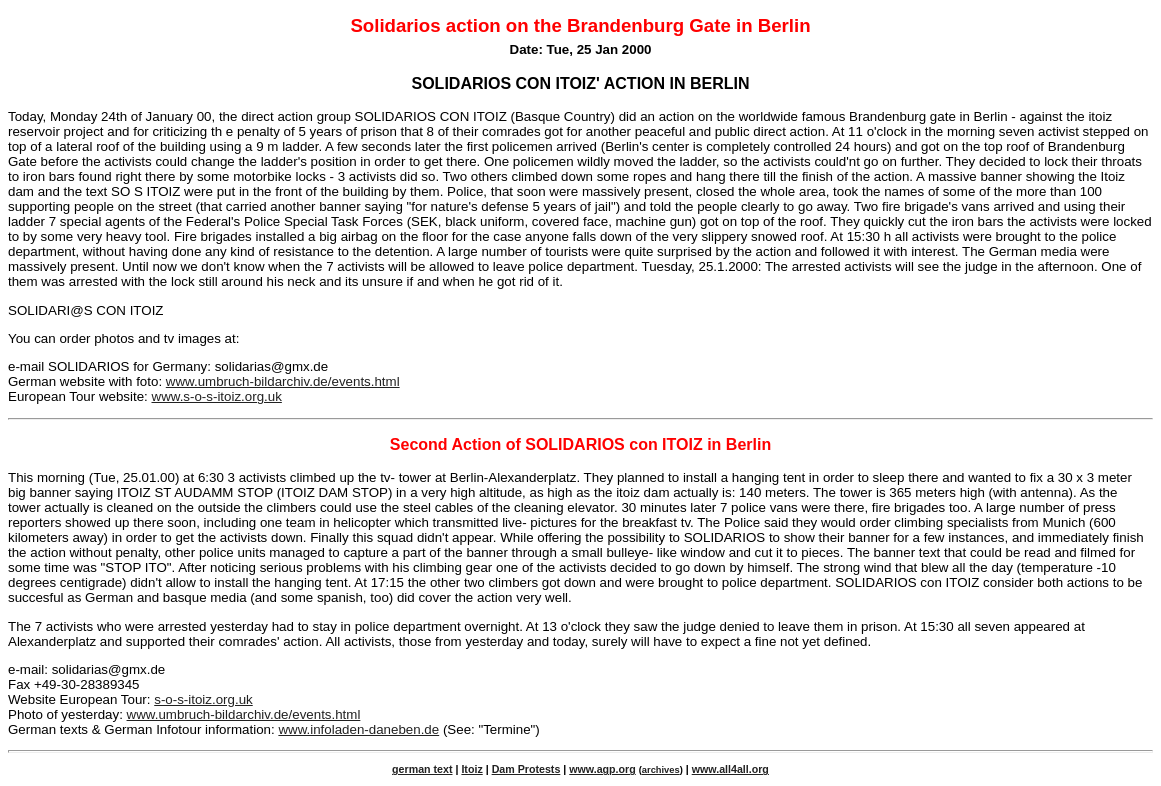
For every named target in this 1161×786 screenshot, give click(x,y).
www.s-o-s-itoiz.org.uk (217, 396)
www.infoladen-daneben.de (358, 729)
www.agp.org (602, 769)
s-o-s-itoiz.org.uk (203, 699)
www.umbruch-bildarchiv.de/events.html (283, 381)
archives (661, 770)
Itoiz (471, 769)
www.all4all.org (730, 769)
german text (422, 769)
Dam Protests (526, 769)
